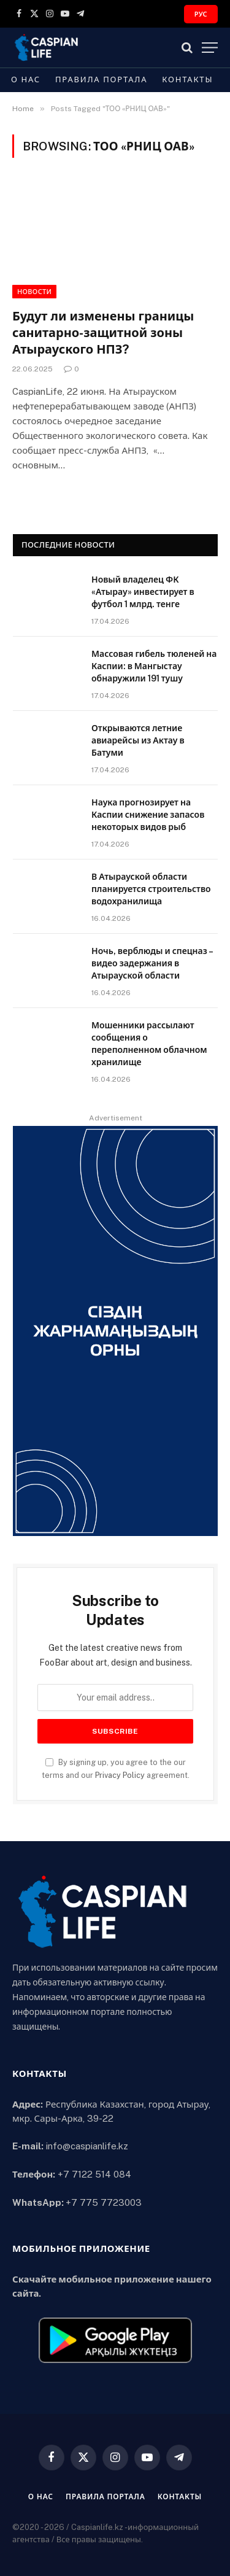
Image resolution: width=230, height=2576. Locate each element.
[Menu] (210, 47)
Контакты (187, 79)
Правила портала (101, 79)
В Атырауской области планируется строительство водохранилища (151, 889)
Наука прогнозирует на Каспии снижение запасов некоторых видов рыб (147, 814)
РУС (200, 14)
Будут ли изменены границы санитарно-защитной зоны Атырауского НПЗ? (103, 333)
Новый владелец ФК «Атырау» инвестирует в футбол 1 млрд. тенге (142, 592)
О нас (25, 79)
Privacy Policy (120, 1775)
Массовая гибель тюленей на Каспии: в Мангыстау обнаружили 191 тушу (154, 666)
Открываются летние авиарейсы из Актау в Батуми (138, 740)
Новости (34, 291)
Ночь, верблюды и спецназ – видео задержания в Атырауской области (151, 963)
